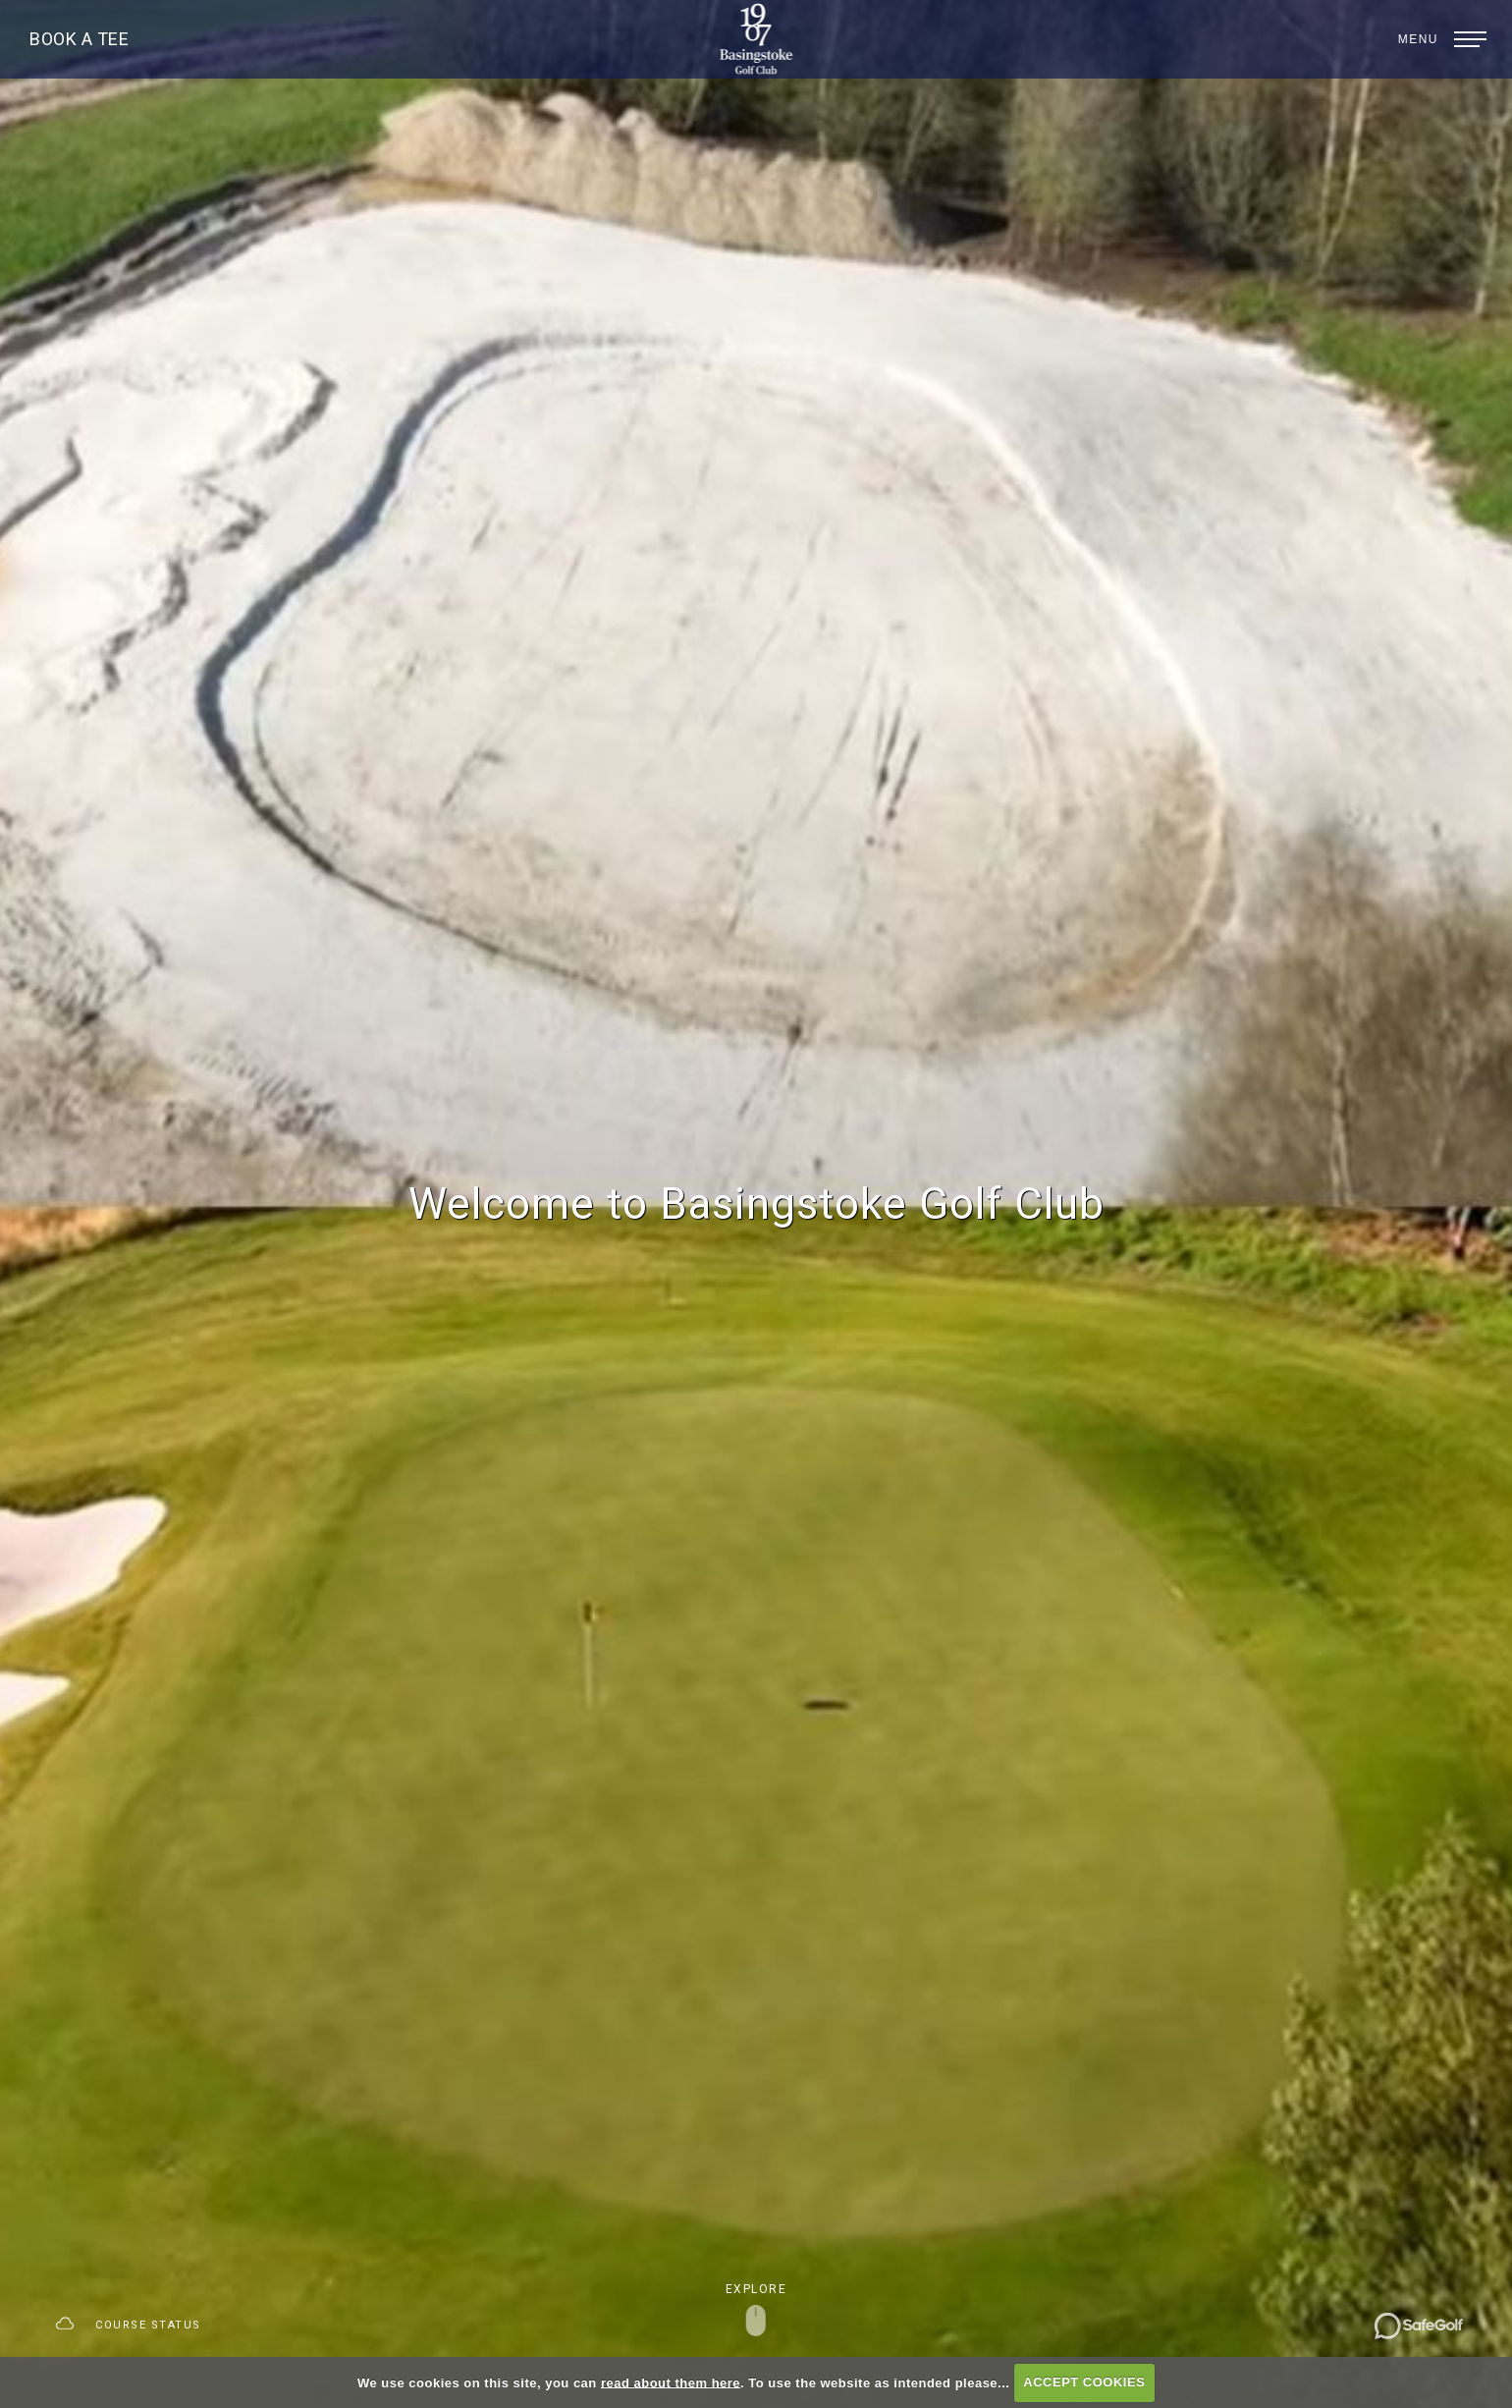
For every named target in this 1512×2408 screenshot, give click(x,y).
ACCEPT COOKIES (1084, 2382)
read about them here (670, 2382)
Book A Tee (79, 38)
